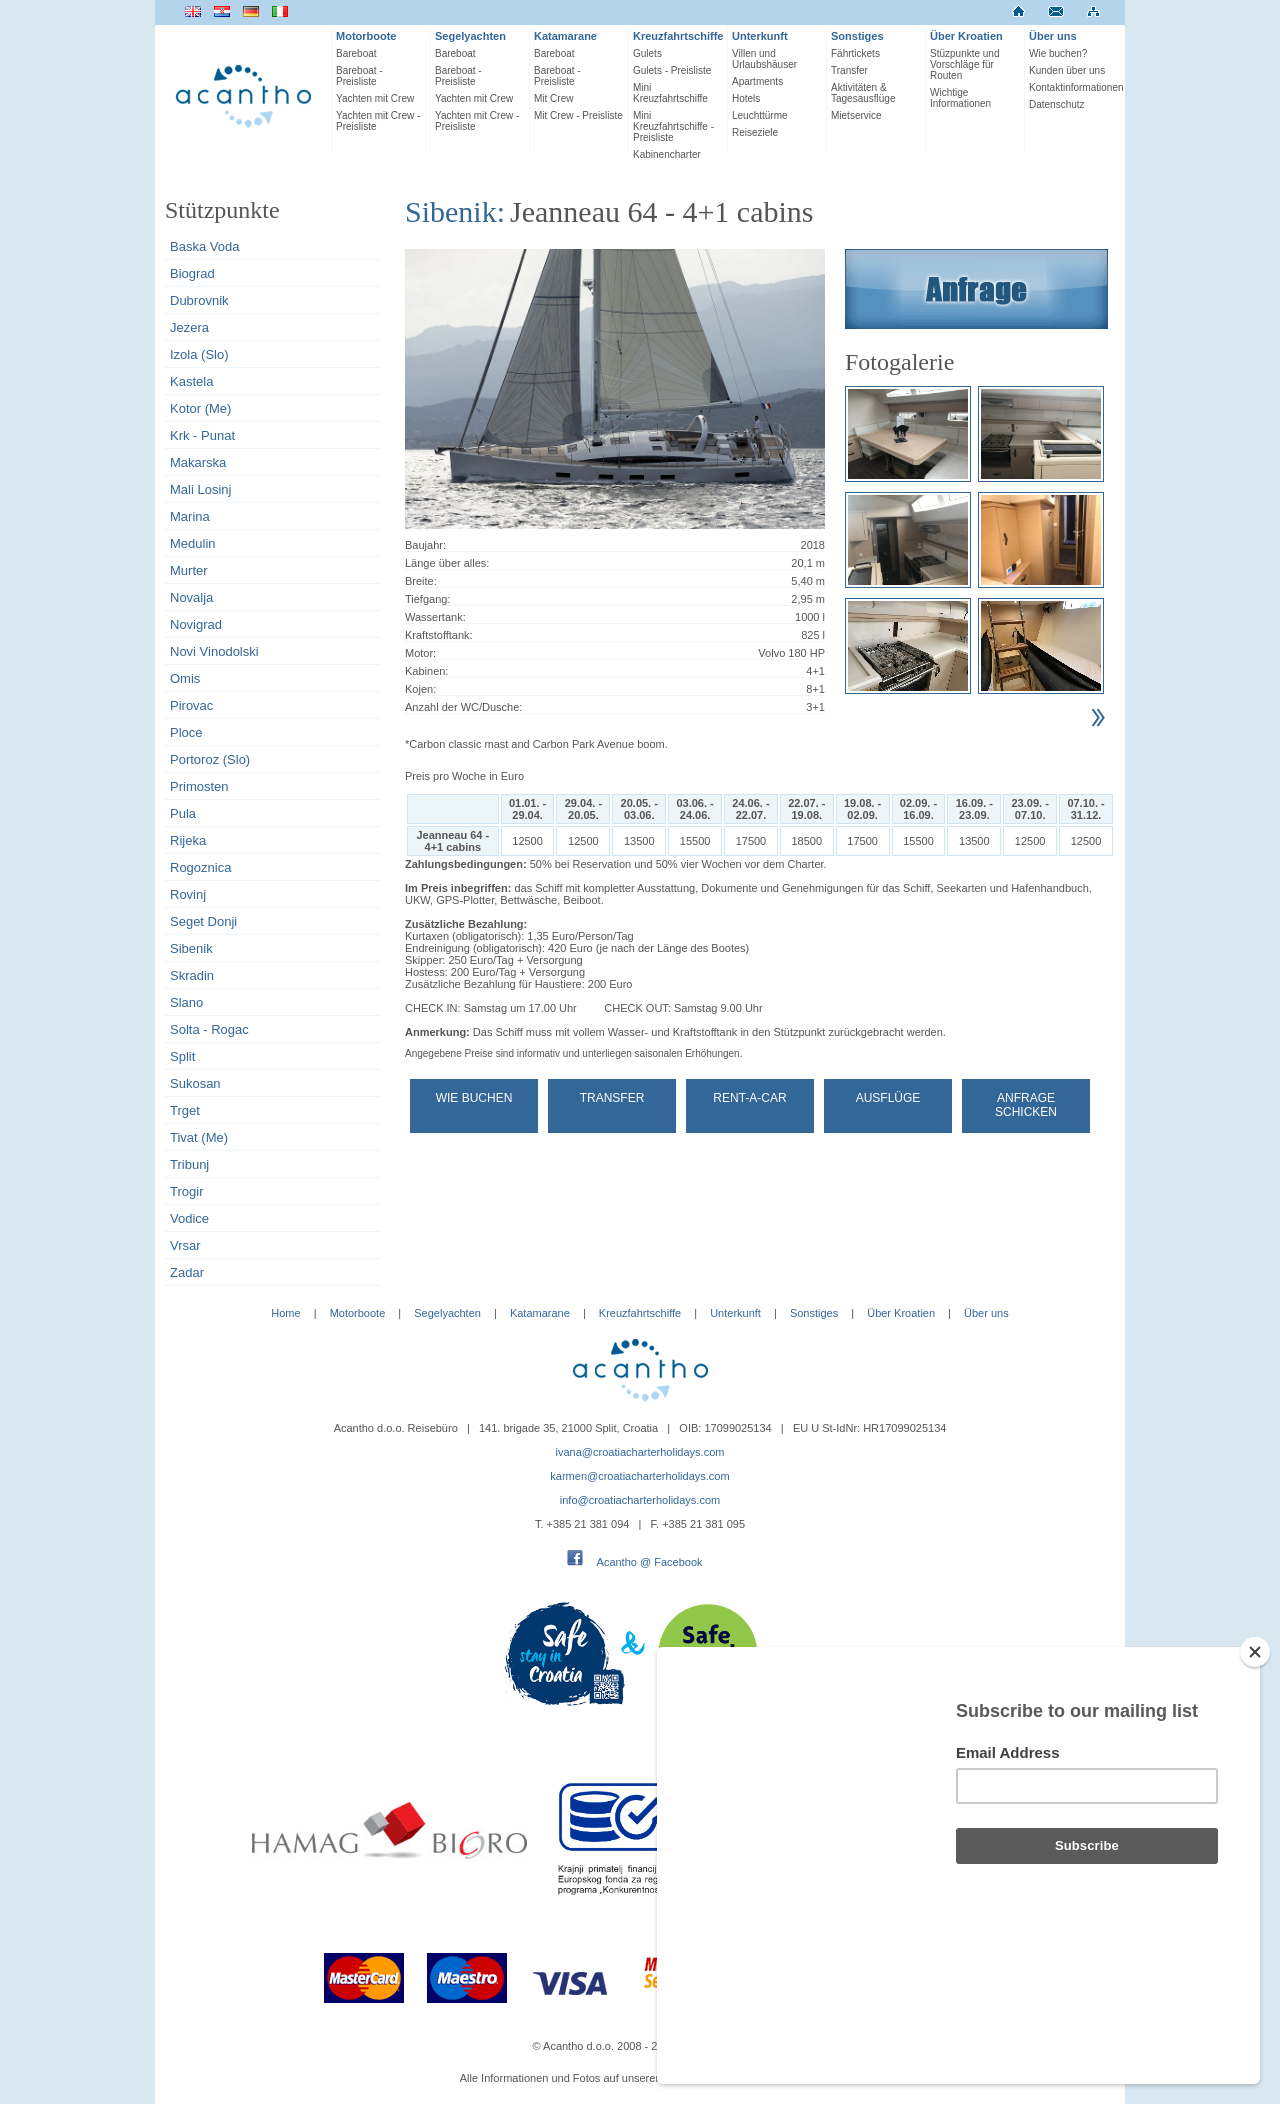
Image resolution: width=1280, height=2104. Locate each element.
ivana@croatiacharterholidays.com (640, 1452)
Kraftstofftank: (439, 635)
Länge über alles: (447, 563)
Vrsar (185, 1245)
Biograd (192, 273)
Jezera (189, 327)
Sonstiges (857, 36)
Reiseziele (755, 132)
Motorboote (366, 36)
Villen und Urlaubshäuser (764, 59)
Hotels (746, 98)
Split (182, 1056)
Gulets (647, 53)
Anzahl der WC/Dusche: (463, 707)
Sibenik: (455, 211)
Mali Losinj (200, 489)
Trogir (186, 1191)
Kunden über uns (1067, 70)
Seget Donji (203, 921)
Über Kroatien (966, 36)
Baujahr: (425, 545)
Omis (185, 678)
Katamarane (565, 36)
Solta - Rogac (209, 1029)
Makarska (198, 462)
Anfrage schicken (1026, 1105)
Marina (190, 516)
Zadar (187, 1272)
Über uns (1053, 36)
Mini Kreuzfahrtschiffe (670, 93)
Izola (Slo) (199, 354)
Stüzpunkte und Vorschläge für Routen (965, 64)
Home (285, 1313)
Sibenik (191, 948)
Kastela (191, 381)
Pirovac (191, 705)
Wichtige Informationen (960, 98)
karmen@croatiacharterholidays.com (639, 1476)
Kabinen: (426, 671)
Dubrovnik (199, 300)
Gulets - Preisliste (672, 70)
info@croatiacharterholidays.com (640, 1500)
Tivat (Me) (199, 1137)
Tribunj (189, 1164)
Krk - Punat (202, 435)
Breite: (421, 581)
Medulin (193, 543)
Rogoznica (200, 867)
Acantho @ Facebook (650, 1562)
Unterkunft (760, 36)
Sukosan (195, 1083)
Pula (183, 813)
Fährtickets (855, 53)
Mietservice (856, 115)
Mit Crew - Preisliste (578, 115)
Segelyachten (470, 36)
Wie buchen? (1058, 53)
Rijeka (188, 840)
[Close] (1255, 1759)
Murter (189, 570)
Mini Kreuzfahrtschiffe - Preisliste (673, 126)
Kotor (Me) (200, 408)
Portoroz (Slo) (210, 759)
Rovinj (188, 894)
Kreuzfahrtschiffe (678, 36)
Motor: (420, 653)
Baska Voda (204, 246)
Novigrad (196, 624)
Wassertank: (435, 617)
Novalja (191, 597)
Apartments (757, 81)
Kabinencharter (667, 154)
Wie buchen (474, 1098)
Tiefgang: (427, 599)
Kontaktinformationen (1074, 87)
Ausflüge (888, 1098)
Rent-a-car (749, 1098)
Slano (186, 1002)
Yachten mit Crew (375, 98)
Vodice (189, 1218)
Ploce (186, 732)
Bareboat (356, 53)
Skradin (192, 975)
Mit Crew (553, 98)
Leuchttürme (760, 115)
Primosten (199, 786)
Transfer (849, 70)
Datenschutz (1057, 104)
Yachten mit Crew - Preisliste (378, 121)
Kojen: (420, 689)
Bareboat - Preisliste (359, 76)
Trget (185, 1110)
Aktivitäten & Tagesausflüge (863, 93)
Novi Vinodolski (214, 651)
